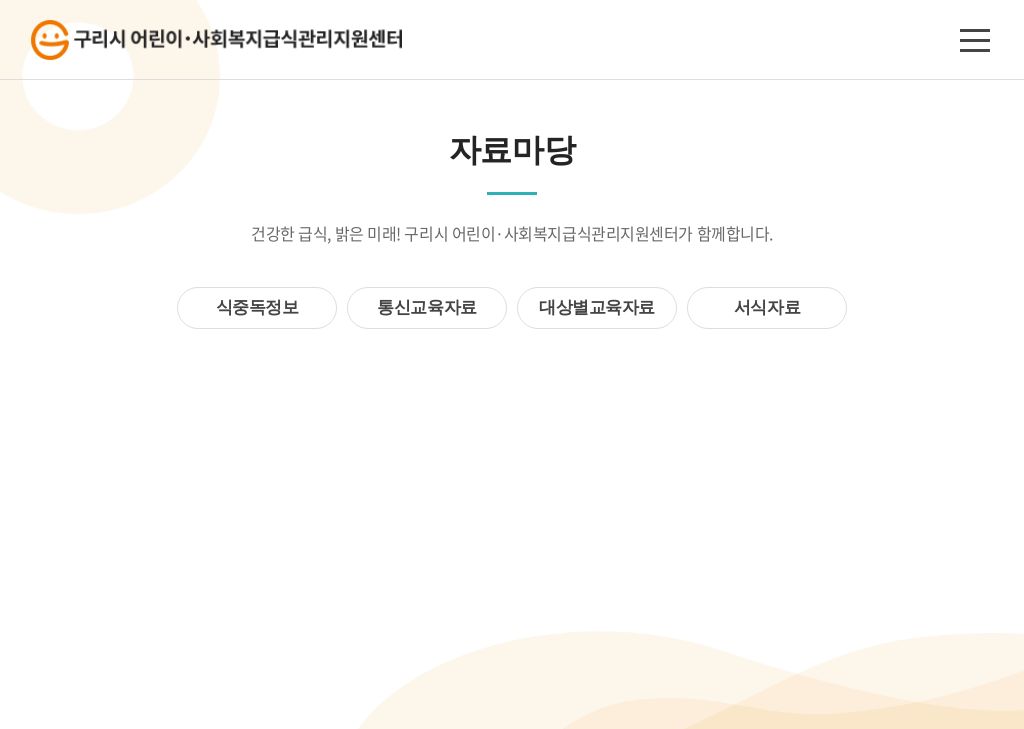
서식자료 (767, 307)
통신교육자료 (426, 307)
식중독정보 (257, 307)
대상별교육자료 (597, 307)
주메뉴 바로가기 (0, 0)
